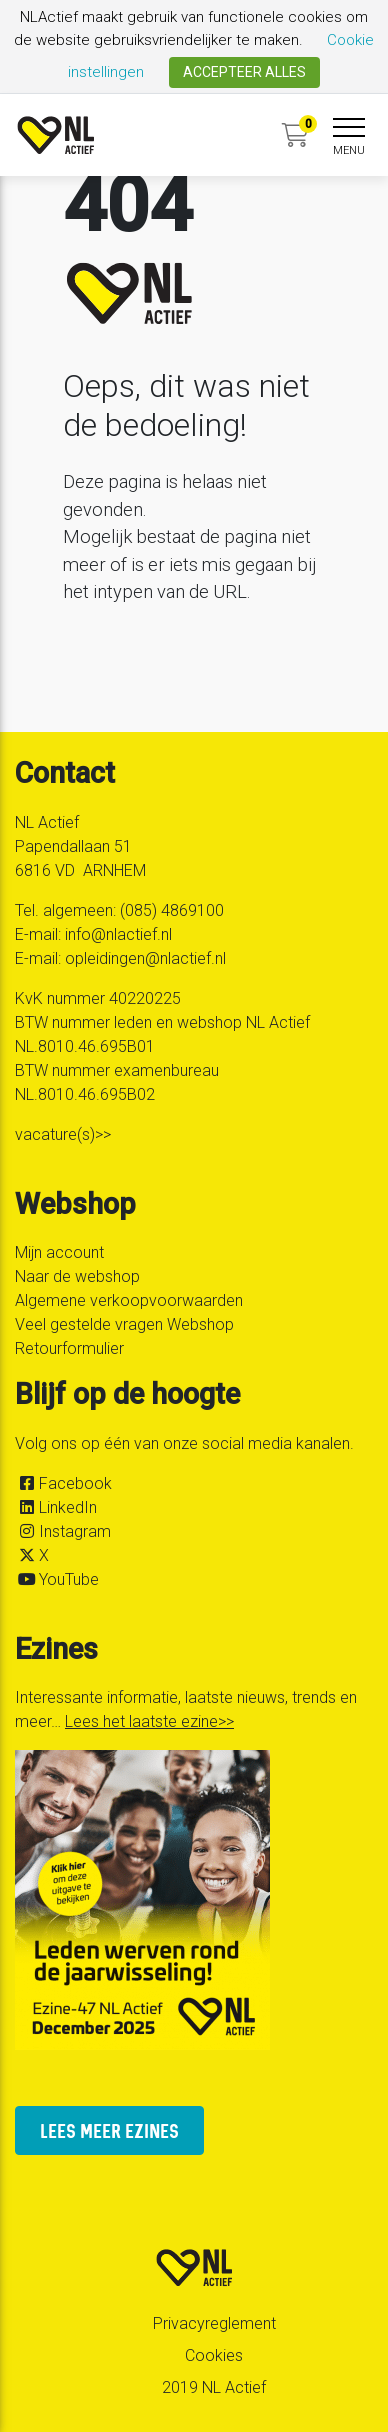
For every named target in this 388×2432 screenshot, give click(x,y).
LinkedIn (68, 1507)
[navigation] (349, 139)
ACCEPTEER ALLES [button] (244, 72)
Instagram (75, 1531)
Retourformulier (69, 1348)
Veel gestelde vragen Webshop (124, 1324)
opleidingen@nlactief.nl (145, 958)
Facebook (75, 1483)
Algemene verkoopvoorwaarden (129, 1300)
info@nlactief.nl (118, 934)
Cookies (214, 2355)
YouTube (69, 1579)
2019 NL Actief (214, 2387)
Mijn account (59, 1252)
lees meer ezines (109, 2130)
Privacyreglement (214, 2323)
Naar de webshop (77, 1276)
